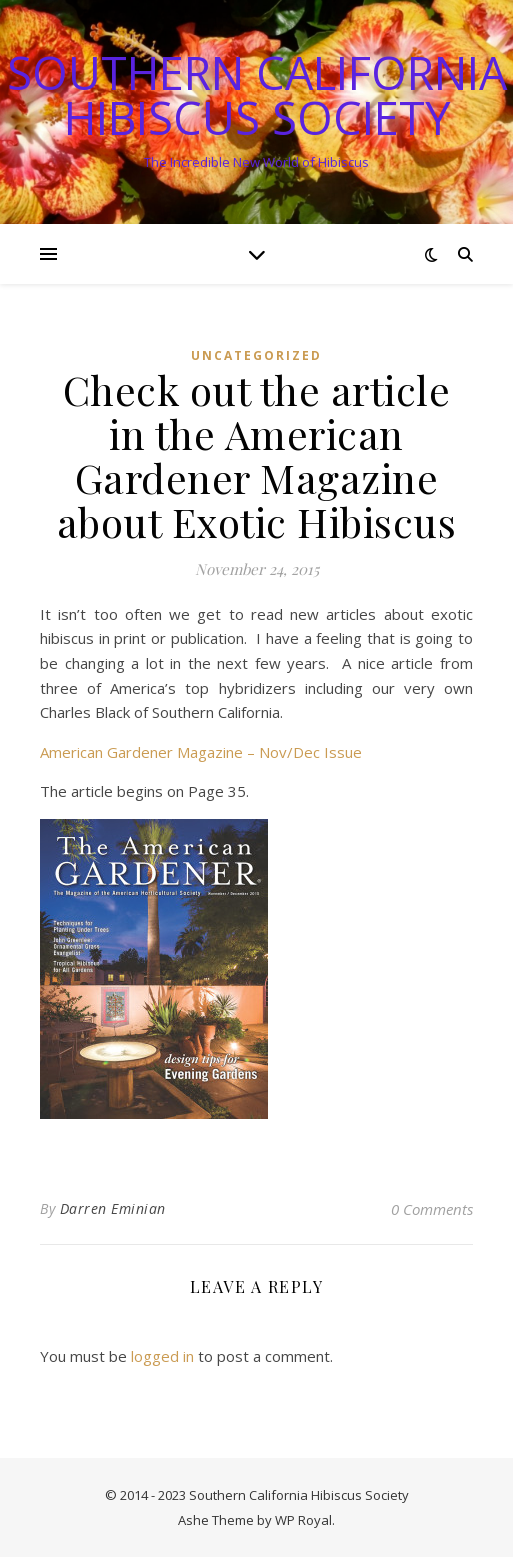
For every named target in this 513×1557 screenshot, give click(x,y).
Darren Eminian (113, 1208)
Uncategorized (256, 355)
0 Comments (432, 1209)
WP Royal (303, 1520)
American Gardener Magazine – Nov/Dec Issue (201, 752)
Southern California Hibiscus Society (257, 95)
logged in (162, 1356)
